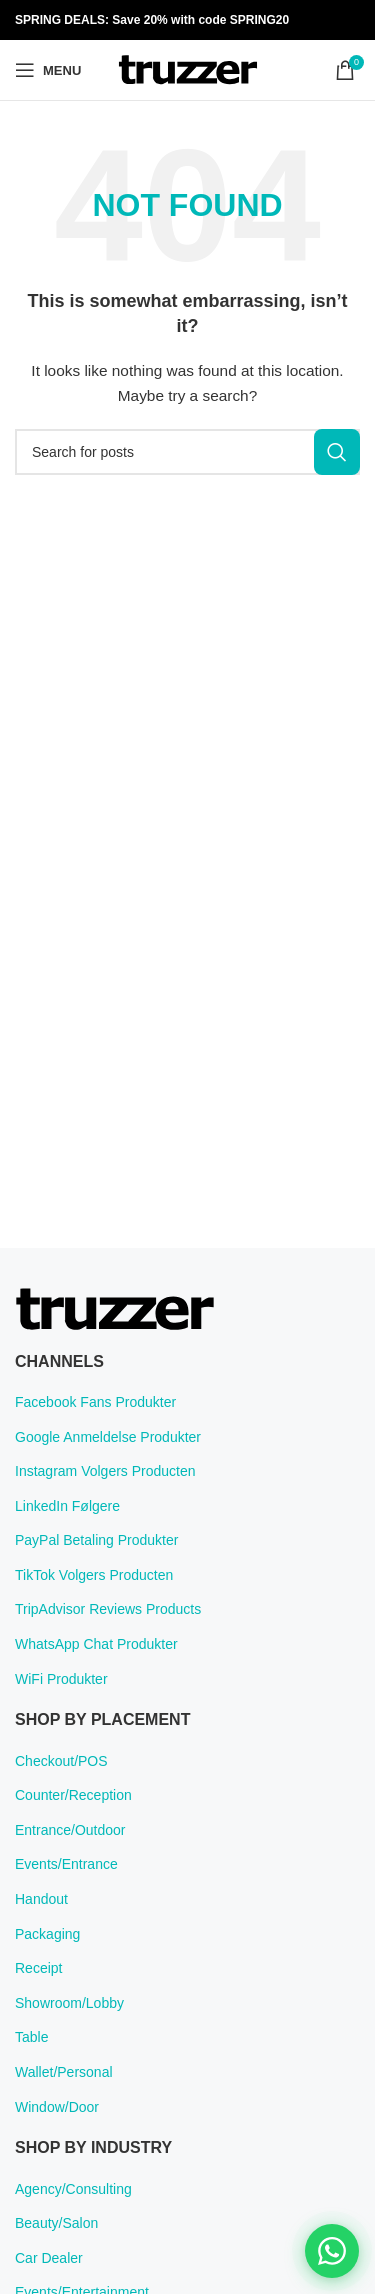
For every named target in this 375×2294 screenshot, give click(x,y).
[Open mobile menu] (48, 70)
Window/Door (57, 2107)
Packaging (47, 1934)
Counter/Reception (73, 1795)
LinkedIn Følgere (67, 1506)
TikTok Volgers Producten (94, 1575)
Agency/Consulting (73, 2189)
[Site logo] (188, 69)
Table (31, 2037)
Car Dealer (49, 2258)
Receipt (38, 1968)
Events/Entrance (66, 1864)
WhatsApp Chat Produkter (96, 1644)
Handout (41, 1899)
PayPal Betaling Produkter (96, 1540)
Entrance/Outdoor (70, 1830)
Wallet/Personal (64, 2072)
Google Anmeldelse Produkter (108, 1437)
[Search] (187, 452)
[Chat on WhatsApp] (332, 2251)
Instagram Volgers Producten (105, 1471)
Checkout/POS (61, 1761)
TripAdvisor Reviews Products (108, 1609)
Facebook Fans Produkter (95, 1402)
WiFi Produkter (61, 1679)
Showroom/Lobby (69, 2003)
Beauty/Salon (56, 2223)
